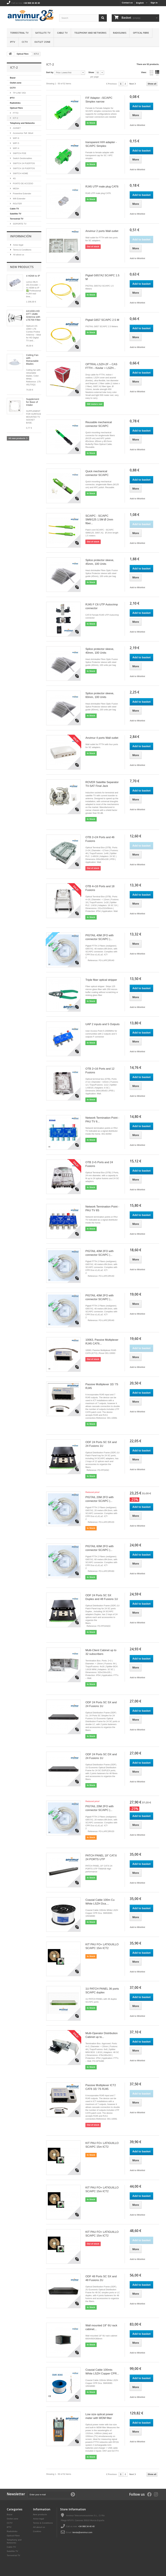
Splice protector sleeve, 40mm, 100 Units (99, 650)
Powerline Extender (21, 193)
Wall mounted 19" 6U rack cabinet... (101, 2327)
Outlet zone (42, 41)
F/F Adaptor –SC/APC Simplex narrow (98, 99)
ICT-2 (15, 118)
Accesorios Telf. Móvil (22, 133)
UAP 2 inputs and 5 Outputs (102, 1024)
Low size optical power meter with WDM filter (99, 2416)
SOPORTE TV (19, 224)
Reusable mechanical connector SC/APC (98, 424)
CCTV (25, 41)
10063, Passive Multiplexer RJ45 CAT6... (101, 1341)
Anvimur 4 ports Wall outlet (101, 737)
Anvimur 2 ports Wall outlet (101, 231)
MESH (15, 188)
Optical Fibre (141, 32)
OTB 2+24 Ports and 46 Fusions (99, 839)
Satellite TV (42, 32)
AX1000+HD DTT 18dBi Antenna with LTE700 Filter (33, 315)
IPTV (12, 41)
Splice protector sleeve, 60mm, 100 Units (99, 695)
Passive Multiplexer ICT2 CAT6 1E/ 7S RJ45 (100, 2087)
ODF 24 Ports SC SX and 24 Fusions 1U (101, 1444)
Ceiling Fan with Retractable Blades (32, 359)
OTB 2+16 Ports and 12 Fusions (99, 1070)
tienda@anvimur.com (82, 2532)
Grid (151, 73)
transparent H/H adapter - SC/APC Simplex (101, 144)
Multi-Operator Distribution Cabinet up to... (101, 2035)
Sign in (154, 2)
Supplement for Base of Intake (32, 402)
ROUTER (17, 203)
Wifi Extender (18, 198)
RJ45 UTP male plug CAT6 (101, 186)
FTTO (15, 113)
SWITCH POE (19, 153)
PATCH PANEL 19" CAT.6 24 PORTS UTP (101, 1857)
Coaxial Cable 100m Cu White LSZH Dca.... (100, 1901)
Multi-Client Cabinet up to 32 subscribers (100, 1652)
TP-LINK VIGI (19, 93)
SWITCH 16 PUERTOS (23, 168)
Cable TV (62, 32)
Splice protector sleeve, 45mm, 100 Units (99, 562)
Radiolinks (119, 32)
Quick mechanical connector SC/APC (97, 473)
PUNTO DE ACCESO (22, 183)
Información (20, 236)
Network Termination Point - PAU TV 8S (102, 1208)
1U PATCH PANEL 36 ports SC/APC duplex (102, 1990)
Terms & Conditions (21, 250)
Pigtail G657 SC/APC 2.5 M (102, 319)
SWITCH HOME (20, 173)
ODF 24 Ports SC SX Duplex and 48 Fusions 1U (101, 1597)
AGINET (16, 128)
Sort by (49, 72)
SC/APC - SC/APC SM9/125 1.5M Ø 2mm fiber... (99, 519)
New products (22, 267)
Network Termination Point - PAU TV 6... (102, 1119)
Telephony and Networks (90, 32)
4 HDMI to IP (33, 275)
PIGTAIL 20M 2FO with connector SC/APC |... (99, 1499)
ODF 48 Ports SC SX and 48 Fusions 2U (101, 2278)
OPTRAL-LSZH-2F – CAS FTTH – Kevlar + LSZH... (101, 366)
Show (91, 72)
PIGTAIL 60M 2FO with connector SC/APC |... (99, 1548)
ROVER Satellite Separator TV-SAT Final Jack (102, 784)
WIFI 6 (15, 138)
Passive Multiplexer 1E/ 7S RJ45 (101, 1386)
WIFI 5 (15, 143)
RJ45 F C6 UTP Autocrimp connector (101, 606)
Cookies (37, 2531)
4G (14, 178)
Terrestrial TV (19, 32)
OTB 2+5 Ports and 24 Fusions (99, 1164)
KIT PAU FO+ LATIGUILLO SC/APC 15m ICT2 (102, 1946)
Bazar (13, 78)
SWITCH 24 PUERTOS (23, 163)
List (157, 73)
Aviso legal (17, 245)
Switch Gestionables (22, 158)
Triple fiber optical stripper (101, 979)
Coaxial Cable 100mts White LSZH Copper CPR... (102, 2371)
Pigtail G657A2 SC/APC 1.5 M (102, 277)
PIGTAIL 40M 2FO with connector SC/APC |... (99, 937)
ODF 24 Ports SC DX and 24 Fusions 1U (101, 1756)
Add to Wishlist (137, 125)
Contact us (127, 2)
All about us (18, 254)
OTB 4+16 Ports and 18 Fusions (99, 888)
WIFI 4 (15, 148)
